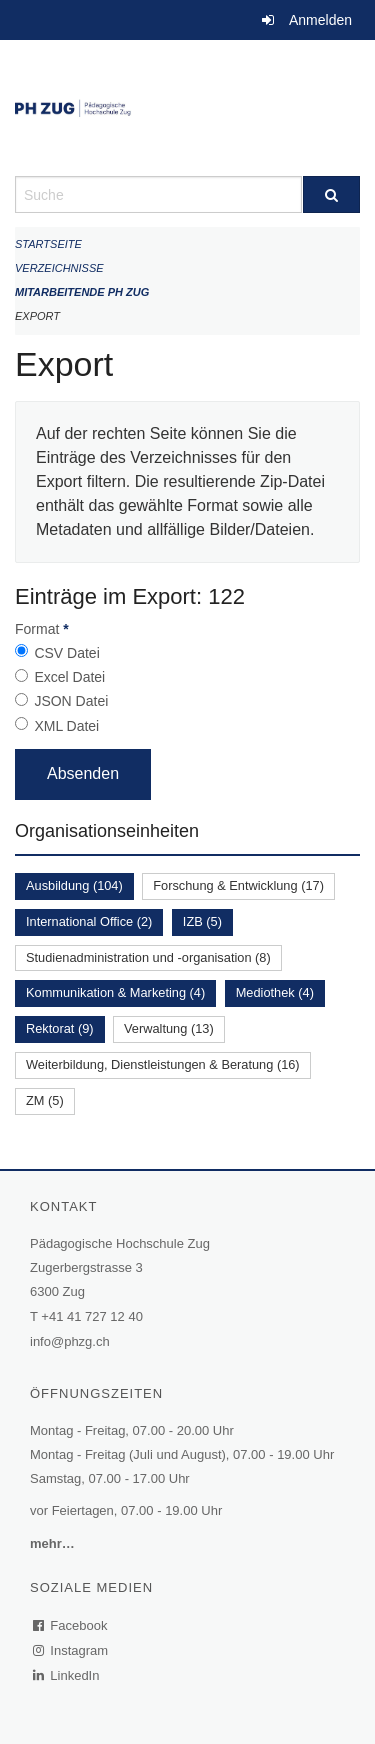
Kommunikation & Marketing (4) (115, 992)
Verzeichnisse (59, 268)
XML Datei (66, 726)
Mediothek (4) (275, 992)
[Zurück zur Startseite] (187, 108)
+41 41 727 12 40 (92, 1316)
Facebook (71, 1625)
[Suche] (332, 194)
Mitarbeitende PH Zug (82, 292)
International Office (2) (89, 921)
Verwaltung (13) (169, 1028)
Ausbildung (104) (74, 885)
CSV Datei (66, 653)
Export (37, 316)
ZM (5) (45, 1100)
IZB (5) (202, 921)
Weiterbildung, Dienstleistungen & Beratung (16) (163, 1064)
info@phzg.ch (70, 1341)
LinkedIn (67, 1675)
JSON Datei (71, 701)
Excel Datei (69, 677)
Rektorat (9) (60, 1028)
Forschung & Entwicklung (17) (238, 885)
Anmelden (320, 20)
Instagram (71, 1650)
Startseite (48, 244)
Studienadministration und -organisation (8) (148, 957)
